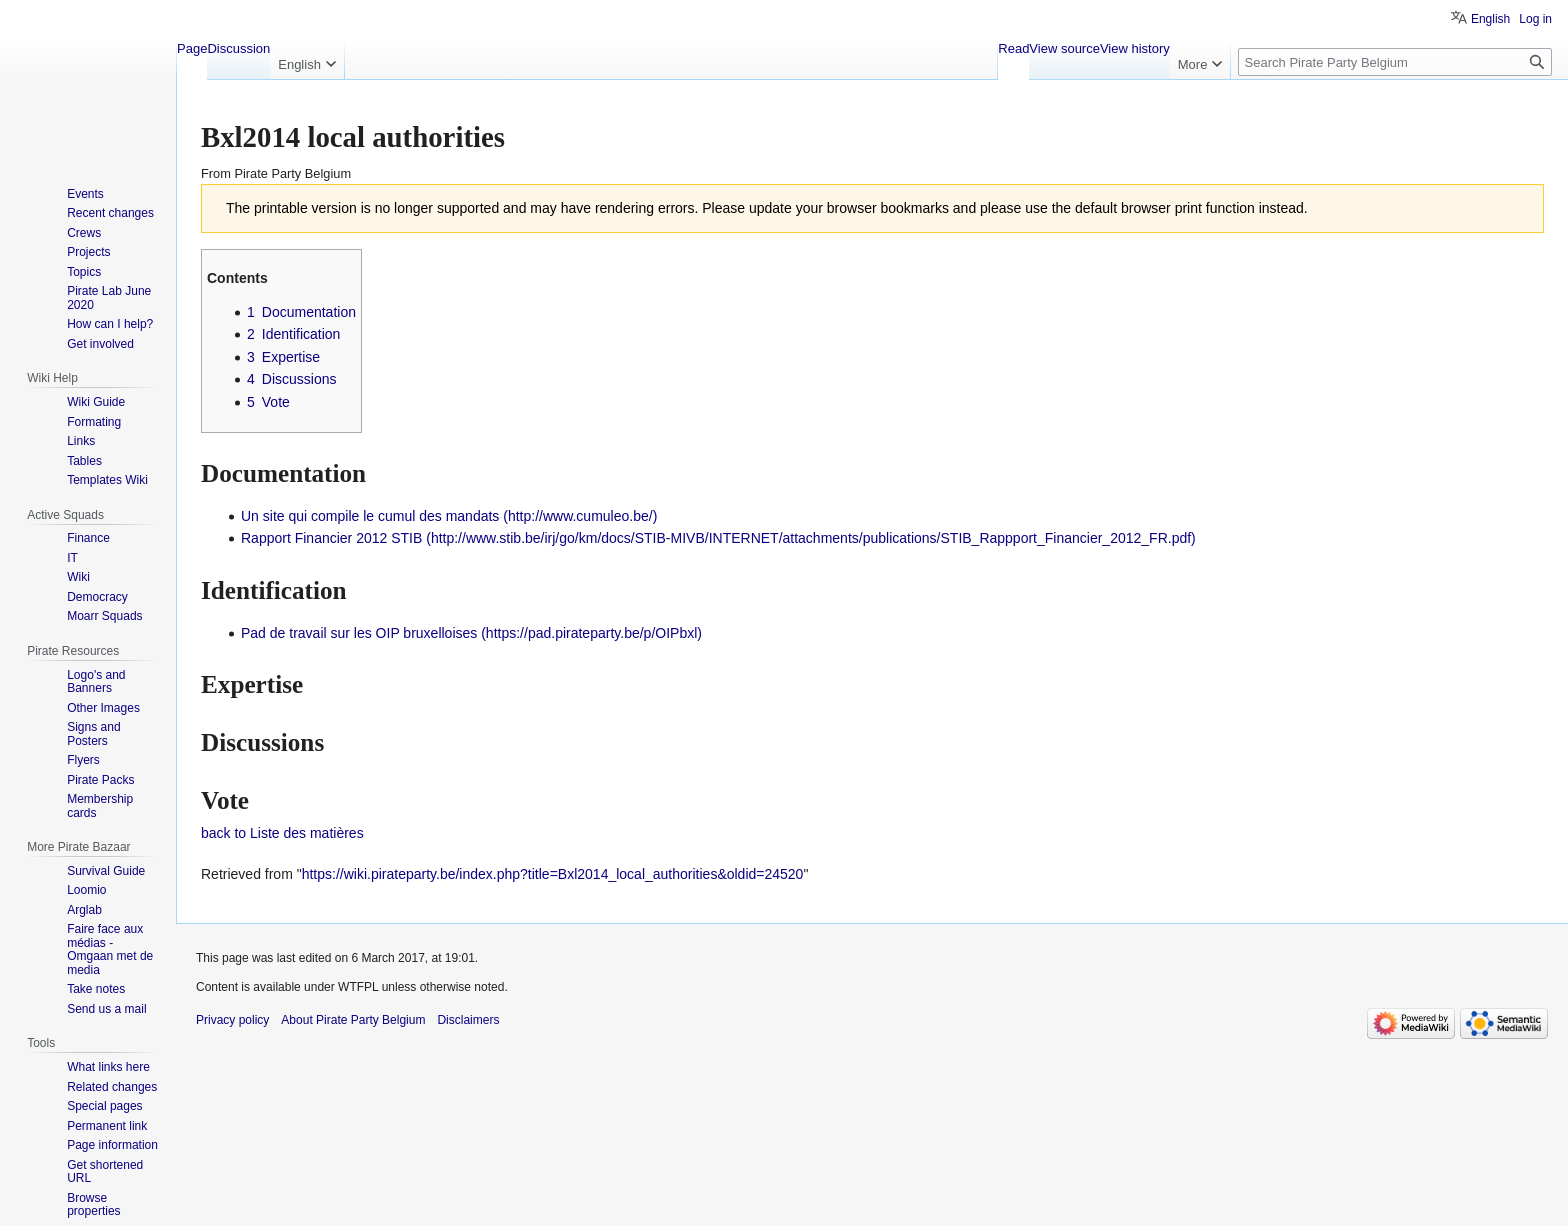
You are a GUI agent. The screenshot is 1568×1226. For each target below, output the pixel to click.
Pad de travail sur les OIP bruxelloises (359, 633)
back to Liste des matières (282, 833)
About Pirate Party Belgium (353, 1020)
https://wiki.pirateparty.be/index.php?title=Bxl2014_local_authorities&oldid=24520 (553, 874)
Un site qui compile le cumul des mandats (370, 516)
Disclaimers (468, 1020)
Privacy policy (232, 1020)
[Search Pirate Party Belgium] (1395, 62)
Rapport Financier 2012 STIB (331, 538)
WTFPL (358, 987)
